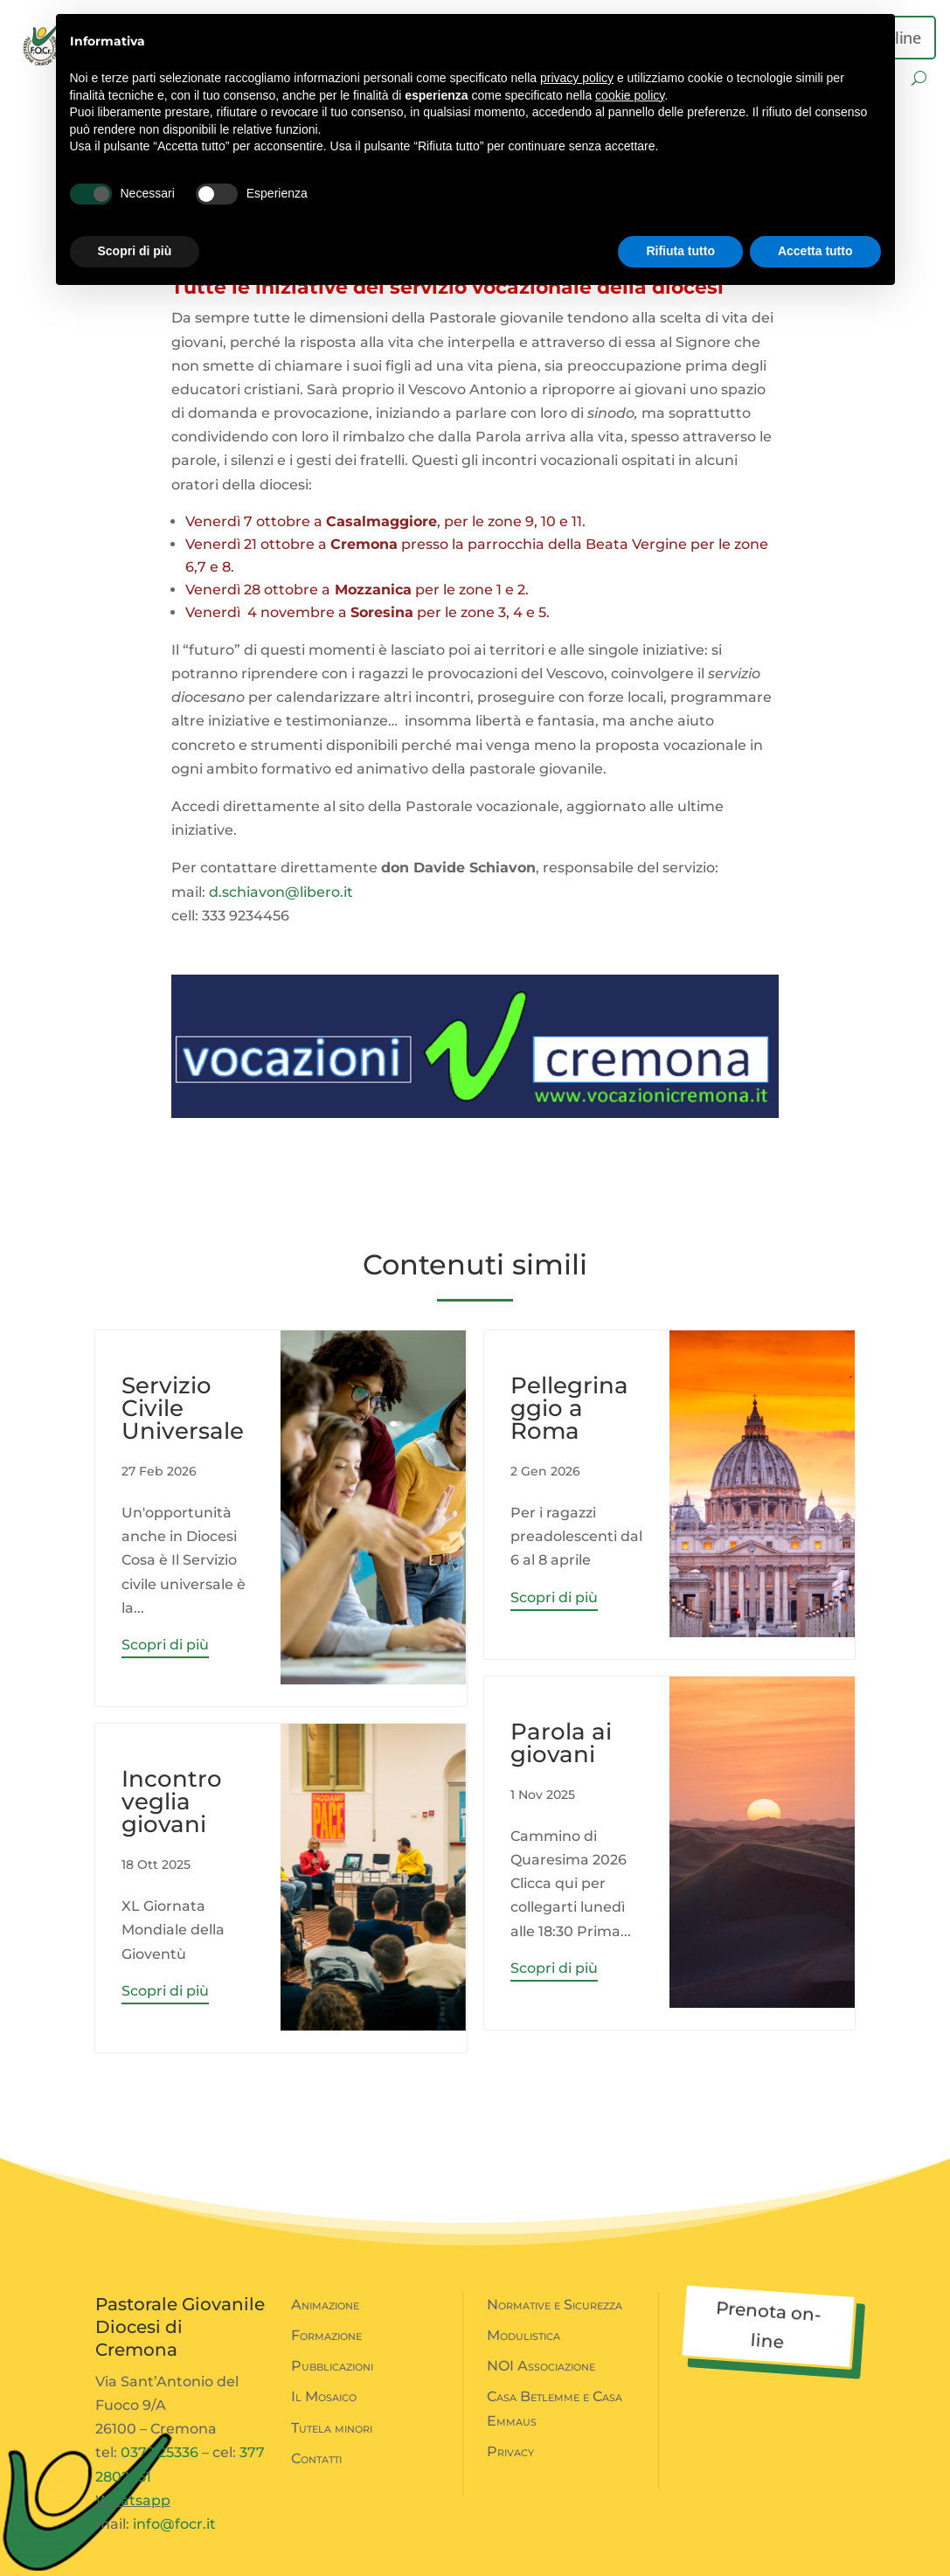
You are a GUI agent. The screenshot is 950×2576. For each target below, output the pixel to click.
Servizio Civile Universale (182, 1408)
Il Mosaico (324, 2396)
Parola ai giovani (561, 1743)
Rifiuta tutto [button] (680, 251)
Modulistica (523, 2335)
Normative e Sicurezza (554, 2304)
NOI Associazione (541, 2365)
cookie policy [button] (629, 95)
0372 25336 (159, 2452)
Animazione (325, 2304)
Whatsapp (132, 2500)
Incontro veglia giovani (171, 1801)
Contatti (316, 2458)
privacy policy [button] (577, 78)
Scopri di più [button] (135, 251)
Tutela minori (331, 2428)
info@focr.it (174, 2524)
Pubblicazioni (332, 2365)
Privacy (510, 2451)
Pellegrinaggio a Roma (569, 1408)
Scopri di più (165, 1644)
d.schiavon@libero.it (281, 892)
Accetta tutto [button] (815, 251)
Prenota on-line (769, 2324)
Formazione (326, 2335)
